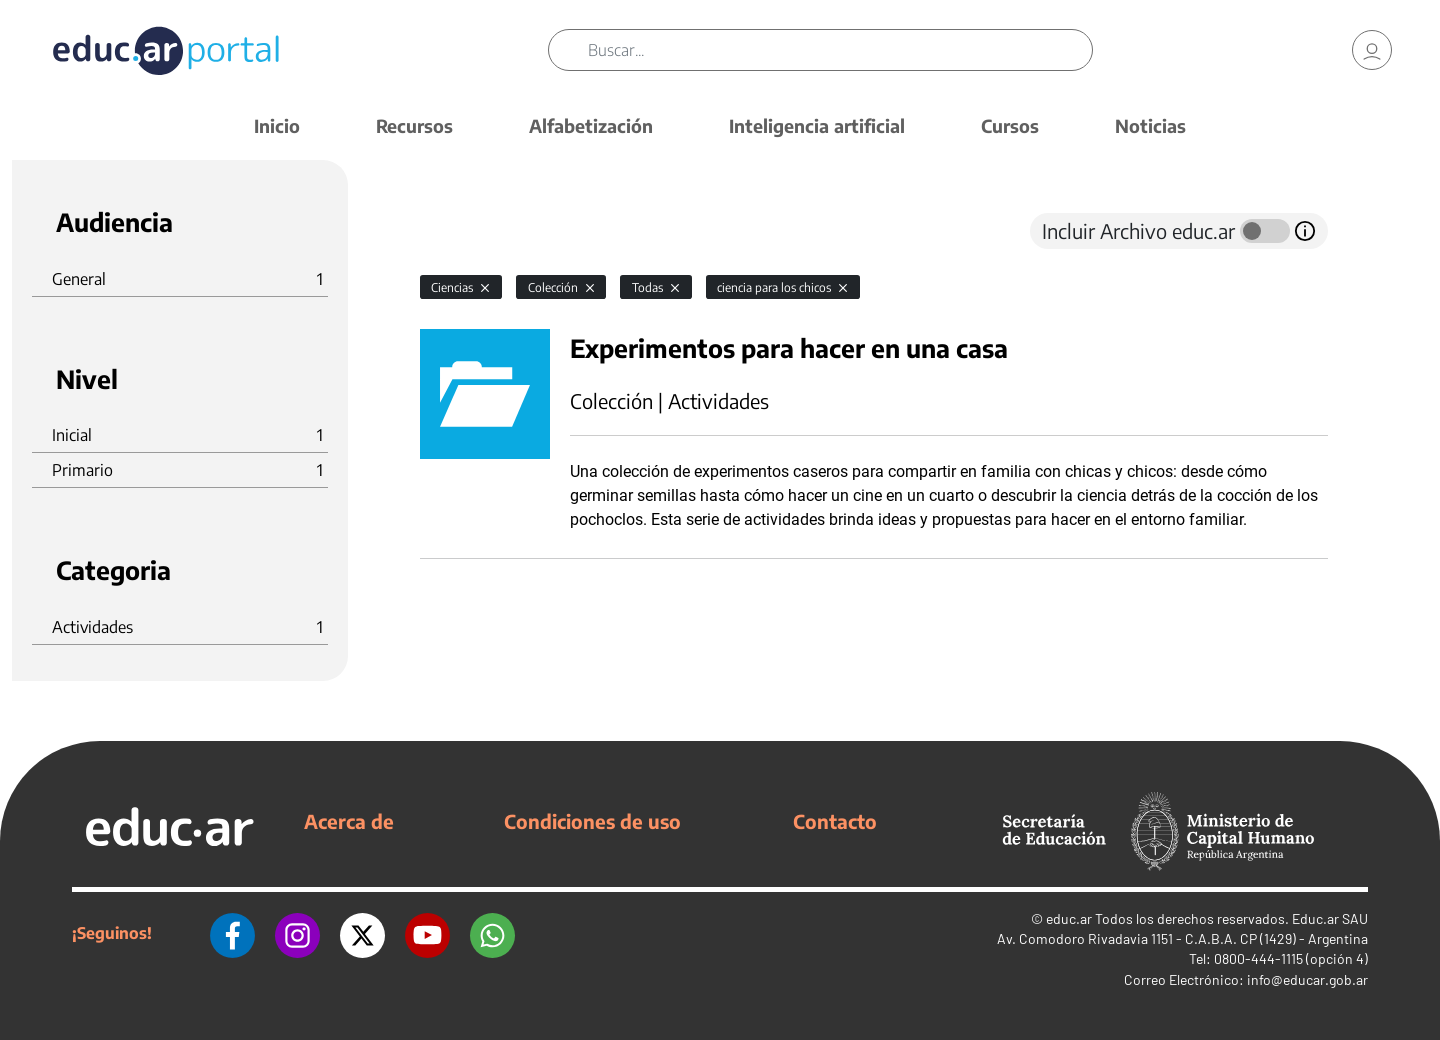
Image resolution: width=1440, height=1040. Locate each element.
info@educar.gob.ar (1307, 979)
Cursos (1010, 125)
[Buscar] (840, 50)
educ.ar (1069, 918)
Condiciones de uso (592, 821)
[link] (1372, 50)
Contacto (835, 821)
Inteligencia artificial (817, 125)
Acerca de (349, 821)
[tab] (460, 231)
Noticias (1150, 125)
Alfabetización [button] (591, 125)
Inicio (277, 125)
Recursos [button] (414, 125)
